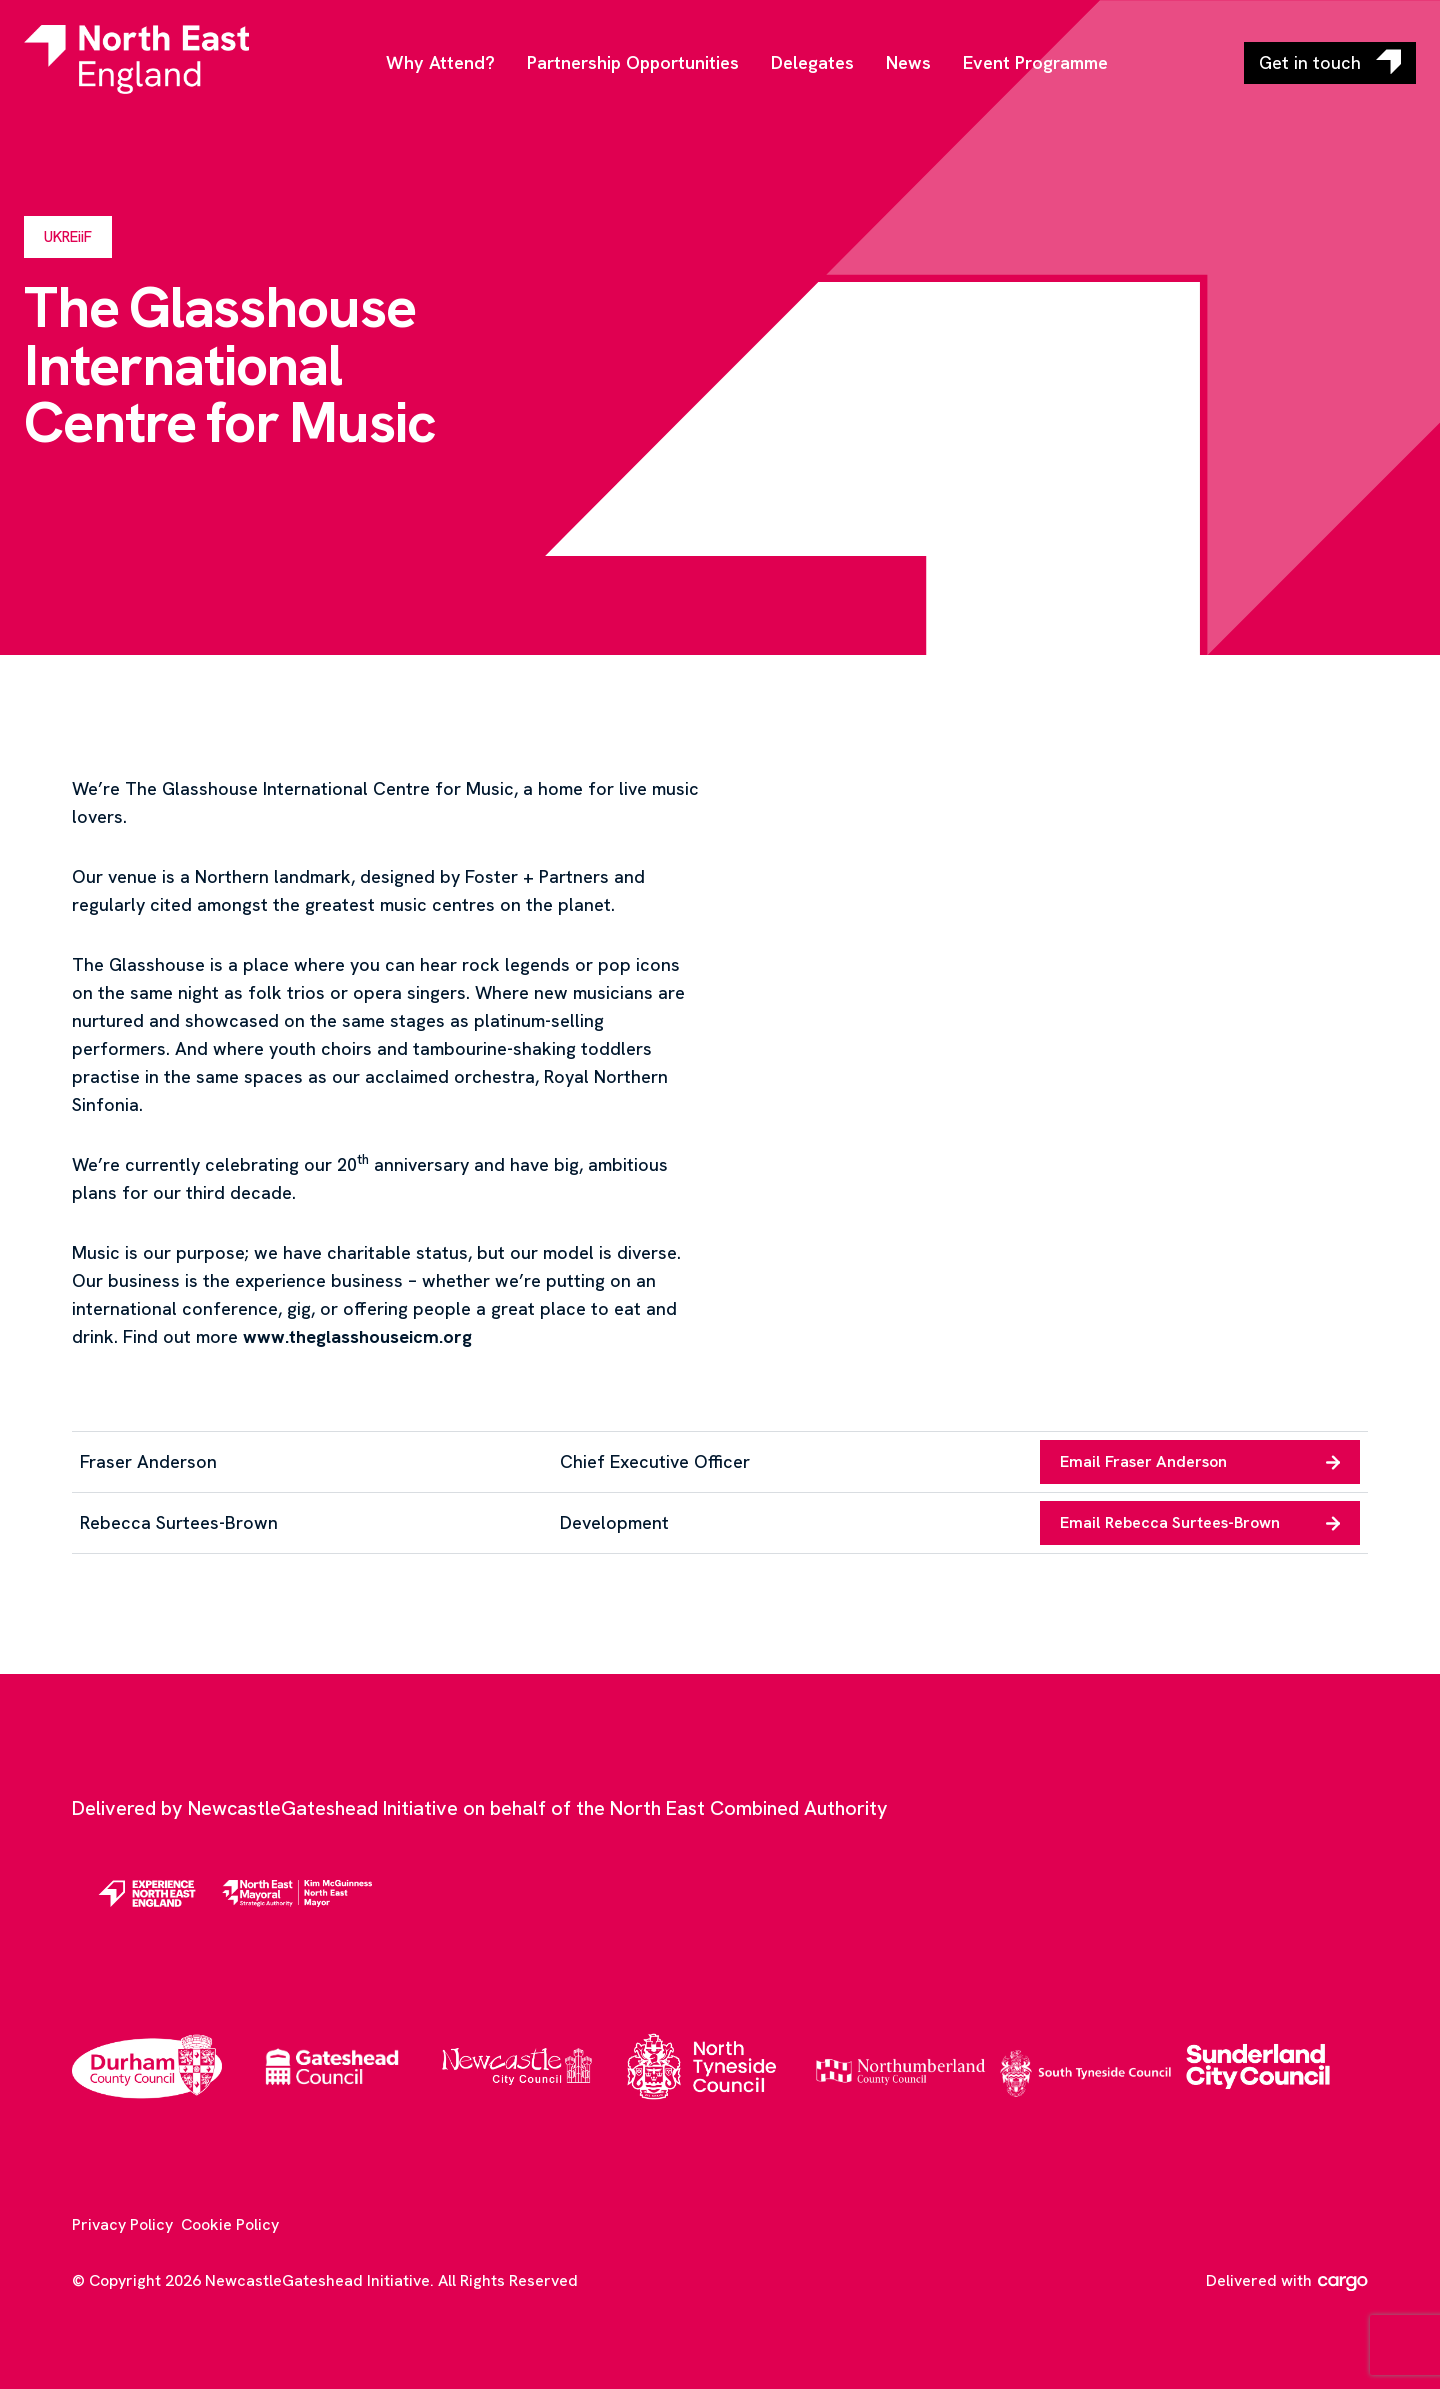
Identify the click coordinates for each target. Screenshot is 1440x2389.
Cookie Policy (230, 2224)
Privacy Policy (122, 2224)
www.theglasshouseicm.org (357, 1336)
